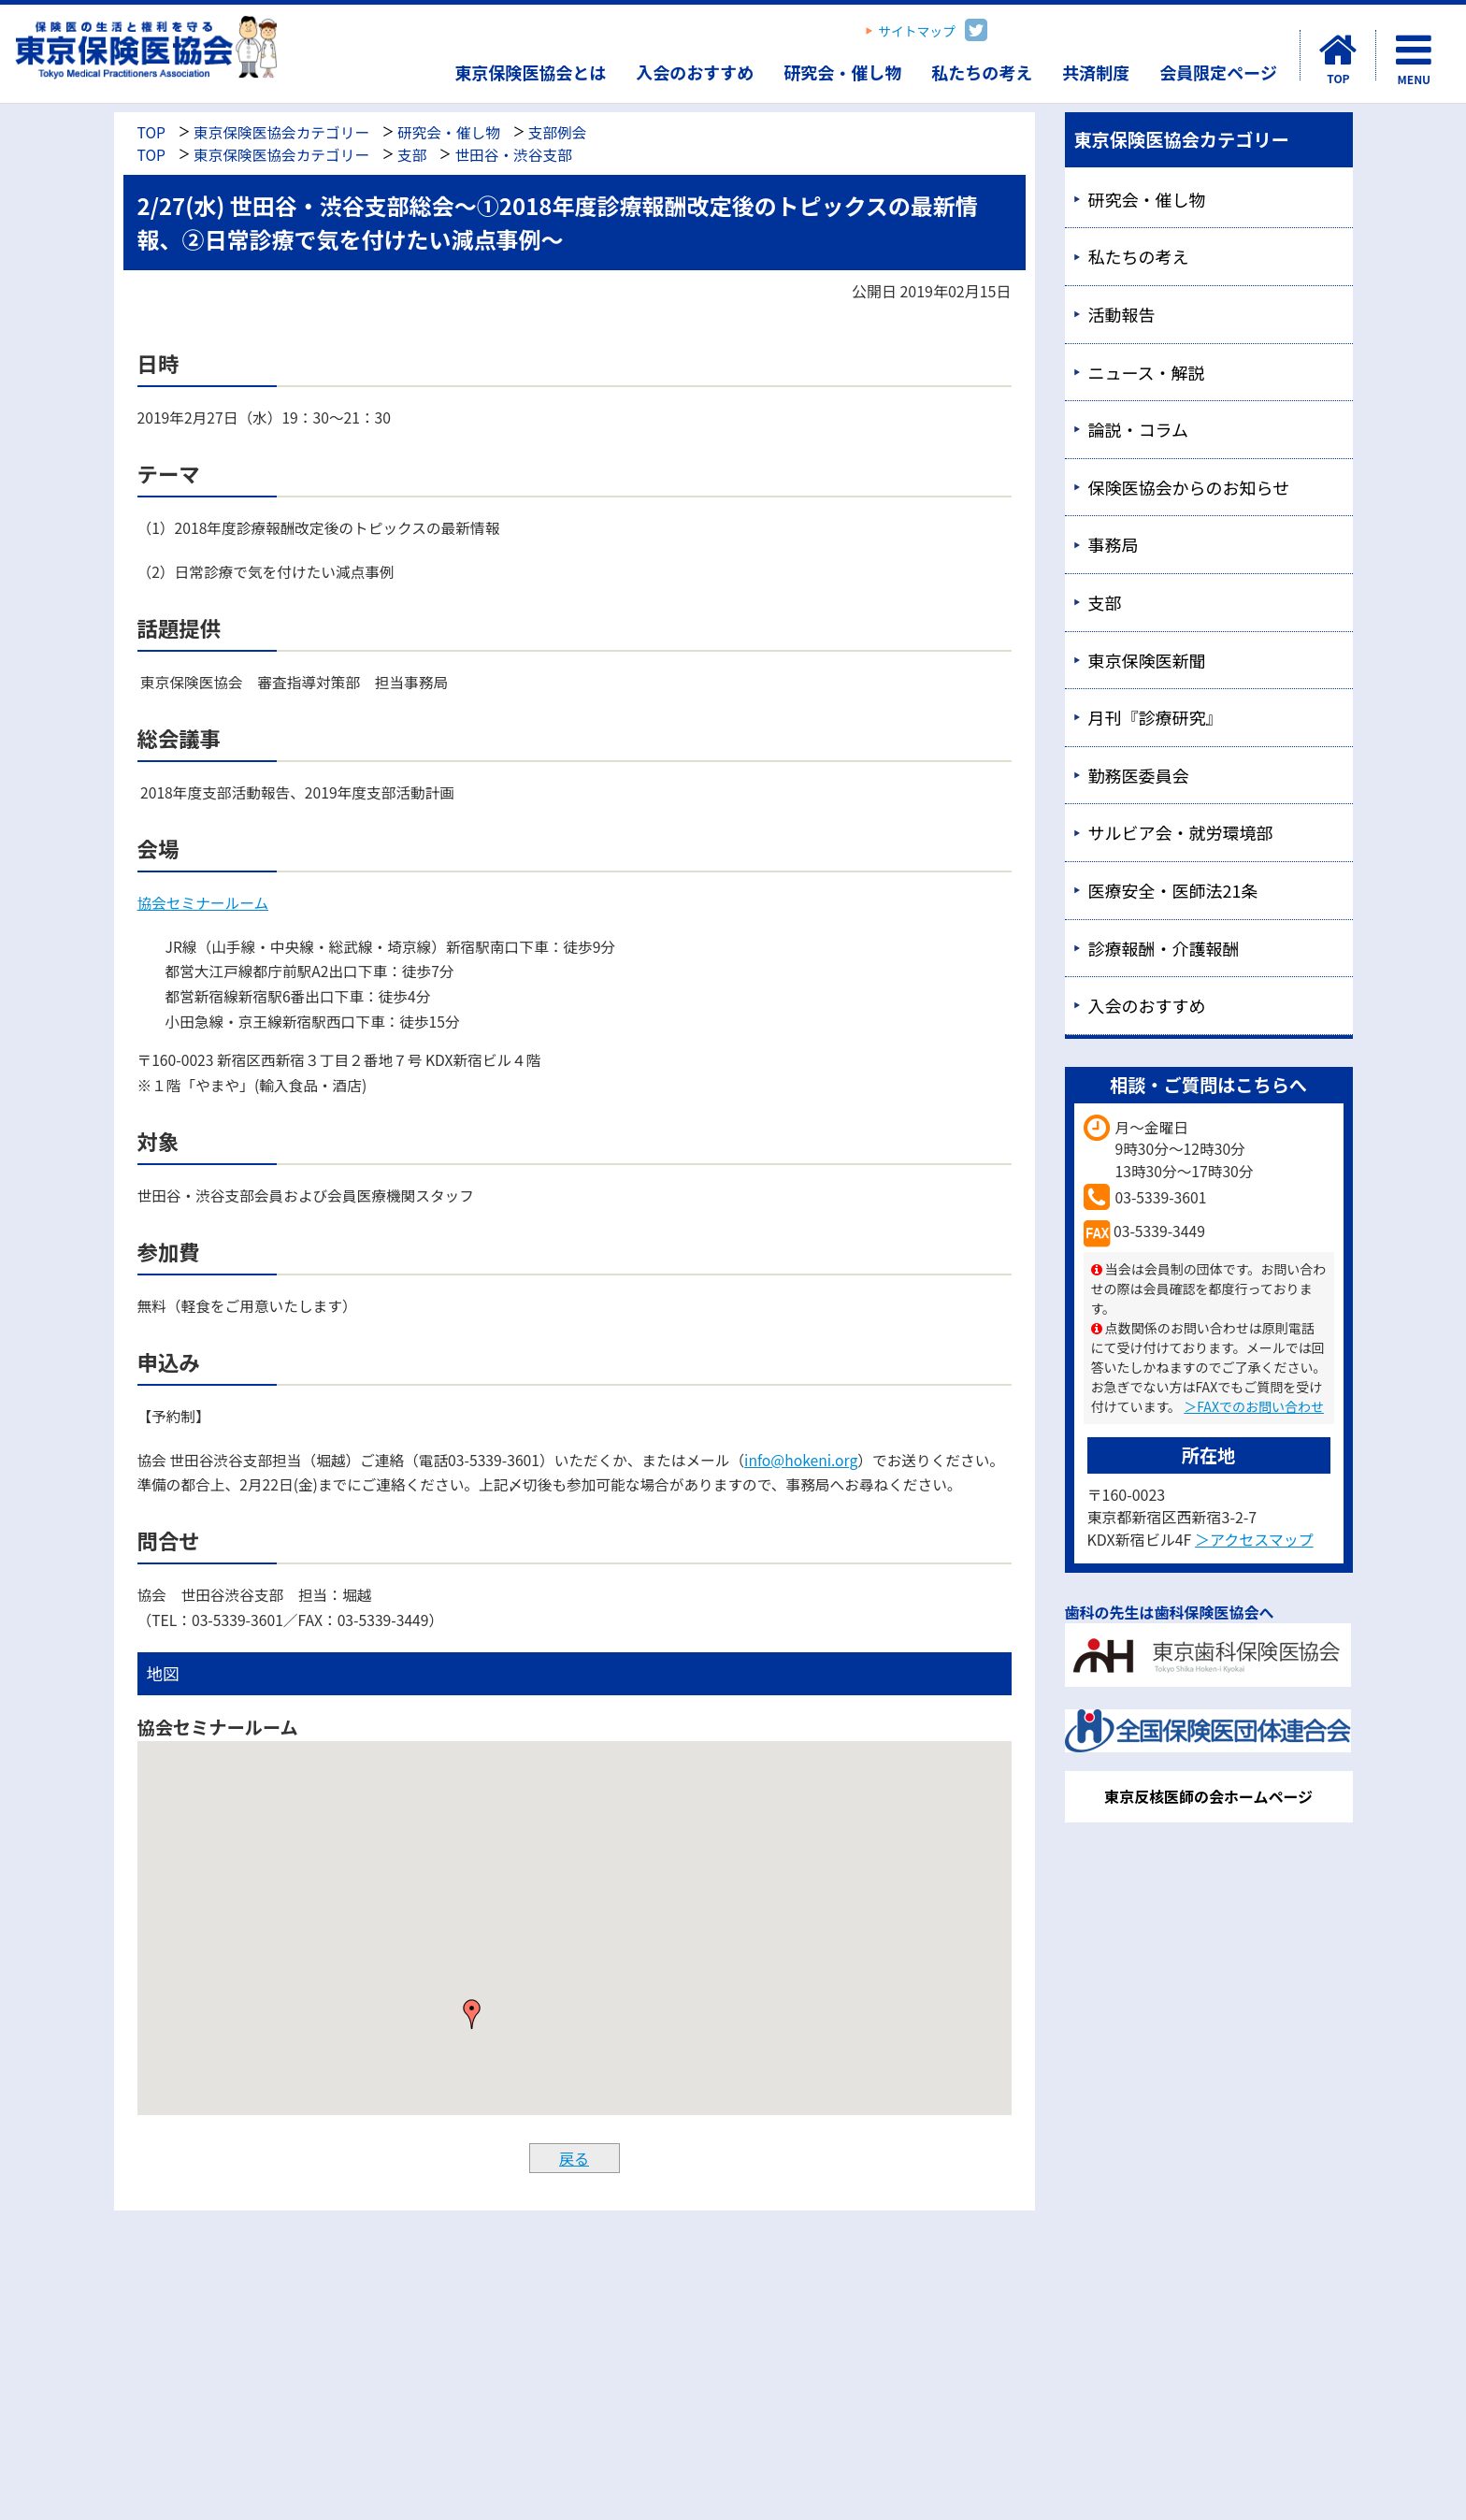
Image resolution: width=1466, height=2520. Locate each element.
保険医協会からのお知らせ (1189, 487)
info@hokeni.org (800, 1460)
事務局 (1113, 544)
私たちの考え (981, 72)
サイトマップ (917, 31)
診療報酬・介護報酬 (1164, 948)
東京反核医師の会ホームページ (1208, 1796)
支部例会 (557, 132)
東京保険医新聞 (1147, 660)
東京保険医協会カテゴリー (281, 132)
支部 (411, 155)
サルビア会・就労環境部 (1180, 832)
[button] (472, 2014)
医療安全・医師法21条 (1173, 890)
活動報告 (1122, 314)
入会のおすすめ (695, 72)
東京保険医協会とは (530, 72)
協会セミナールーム (203, 903)
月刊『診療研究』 (1155, 717)
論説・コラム (1138, 429)
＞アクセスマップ (1254, 1539)
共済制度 (1095, 72)
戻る (574, 2158)
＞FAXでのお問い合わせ (1254, 1406)
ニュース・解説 (1146, 372)
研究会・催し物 (842, 72)
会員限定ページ (1218, 72)
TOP (151, 132)
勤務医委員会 (1138, 775)
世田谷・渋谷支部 (512, 155)
